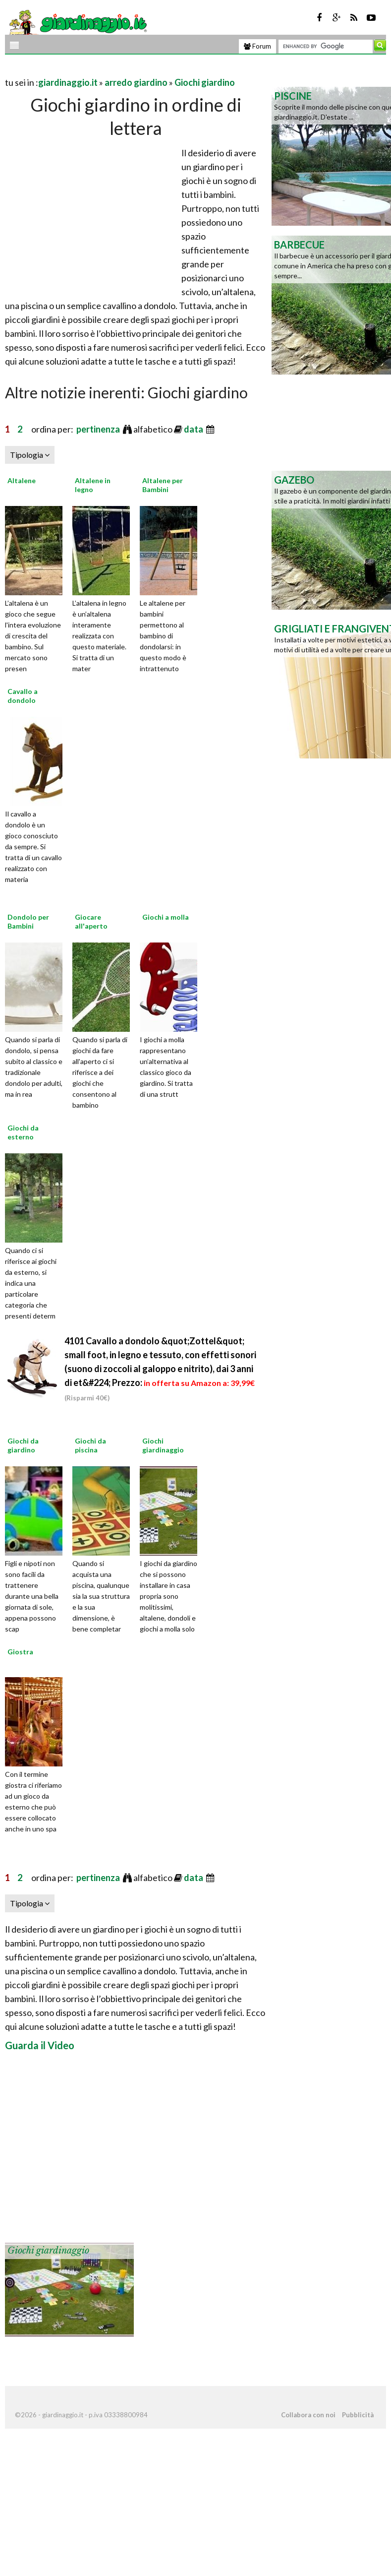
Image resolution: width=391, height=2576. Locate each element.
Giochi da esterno (23, 1132)
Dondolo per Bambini (28, 921)
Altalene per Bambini (162, 485)
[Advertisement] (121, 70)
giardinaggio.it (68, 82)
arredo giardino (136, 82)
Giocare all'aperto (91, 921)
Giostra (20, 1651)
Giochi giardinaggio (163, 1445)
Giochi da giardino (23, 1445)
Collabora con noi (308, 2415)
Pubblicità (358, 2415)
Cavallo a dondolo (22, 695)
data (194, 429)
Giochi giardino (204, 82)
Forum (257, 46)
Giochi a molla (165, 917)
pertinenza (98, 429)
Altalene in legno (93, 485)
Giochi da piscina (90, 1445)
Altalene (21, 480)
